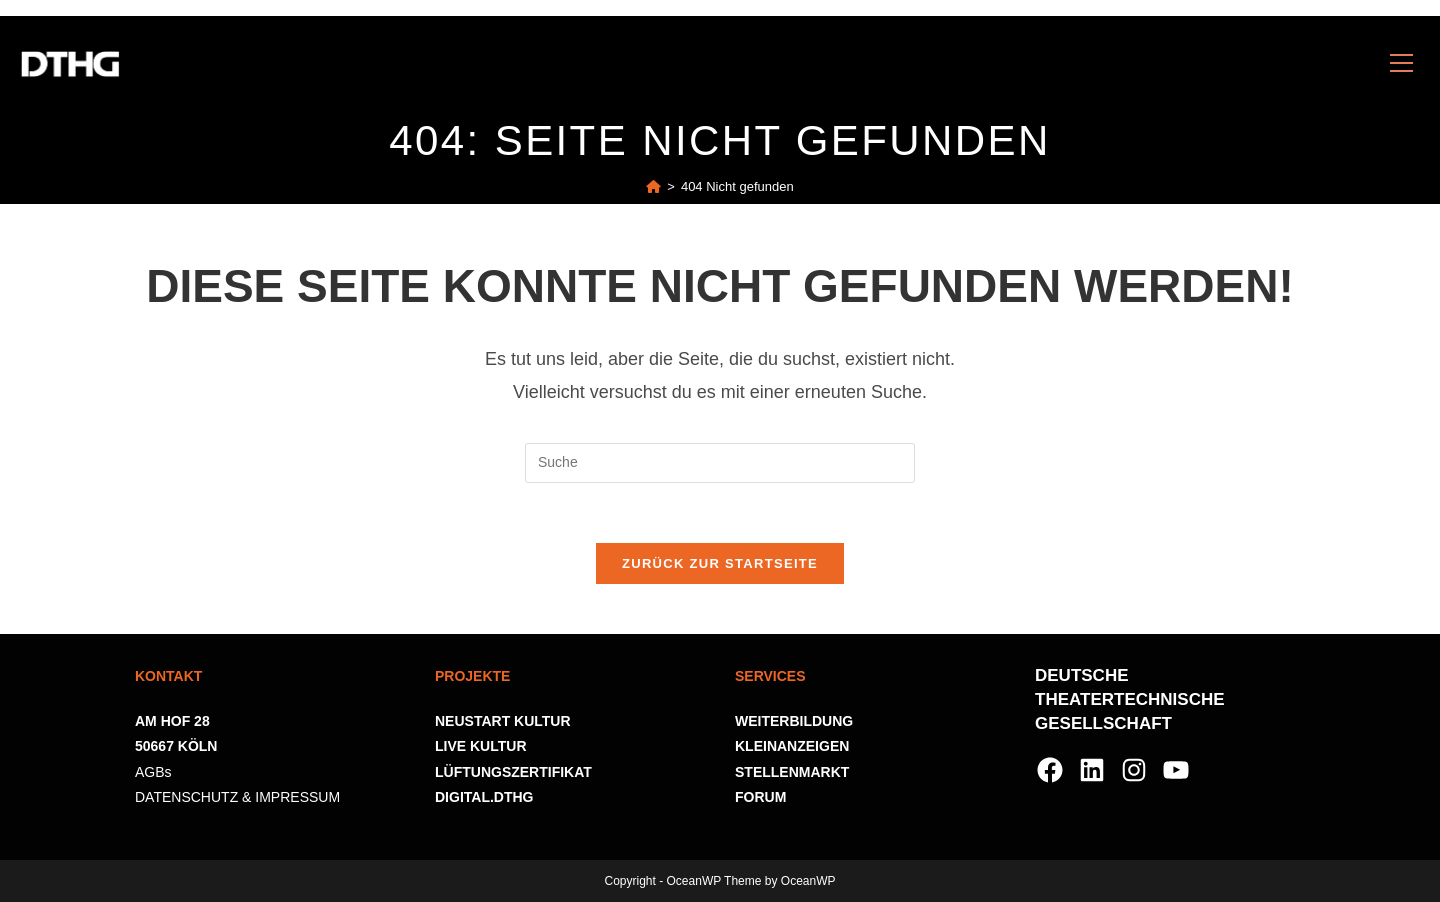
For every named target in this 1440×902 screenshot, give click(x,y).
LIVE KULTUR (481, 746)
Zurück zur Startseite (720, 563)
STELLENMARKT (792, 772)
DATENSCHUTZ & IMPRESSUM (237, 797)
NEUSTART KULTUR (503, 721)
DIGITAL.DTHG (484, 797)
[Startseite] (653, 186)
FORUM (760, 797)
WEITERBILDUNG (794, 721)
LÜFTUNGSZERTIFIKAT (513, 772)
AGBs (153, 772)
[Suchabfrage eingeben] (720, 463)
